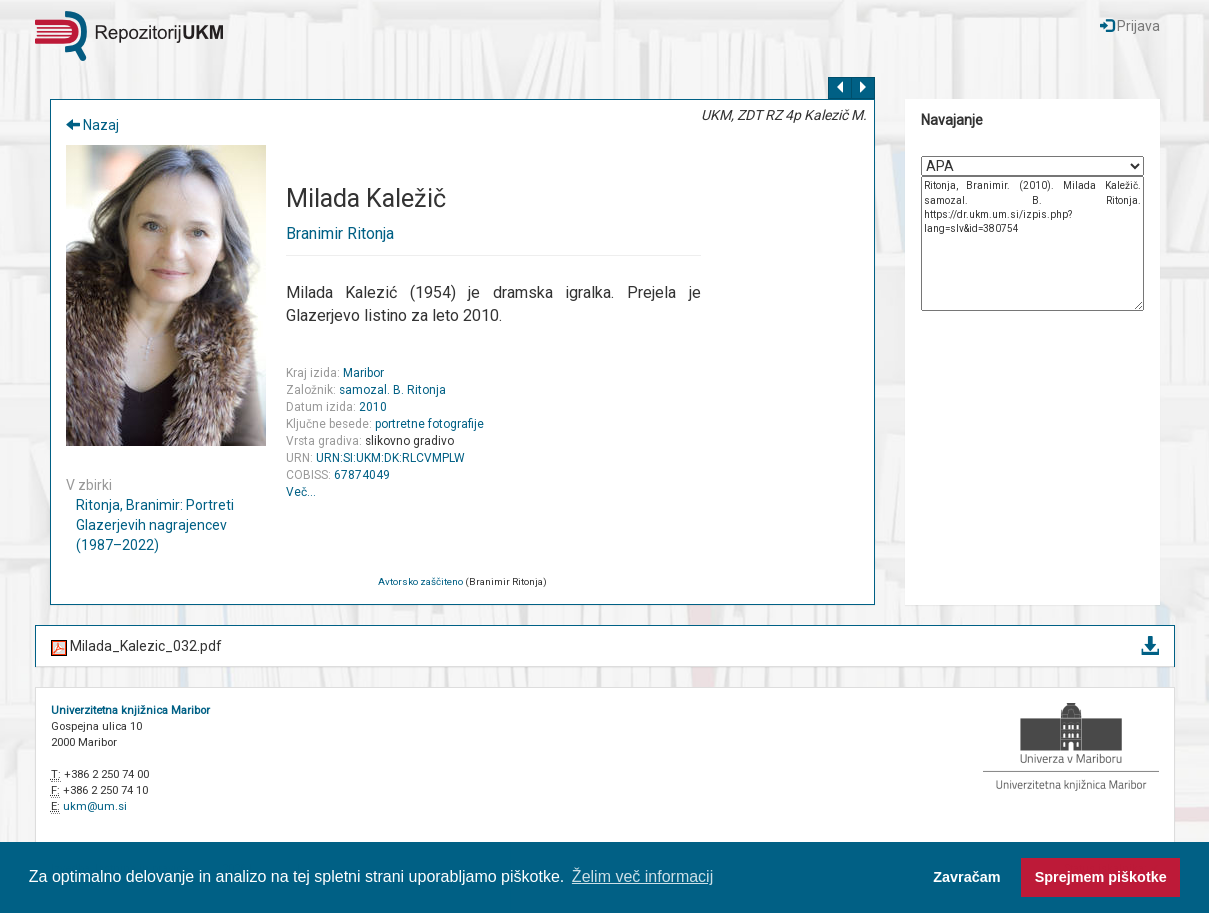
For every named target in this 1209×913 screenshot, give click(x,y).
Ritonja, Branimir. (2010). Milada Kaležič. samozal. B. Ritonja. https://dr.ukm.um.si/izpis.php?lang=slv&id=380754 (1032, 243)
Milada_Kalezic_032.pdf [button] (605, 647)
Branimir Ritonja (340, 233)
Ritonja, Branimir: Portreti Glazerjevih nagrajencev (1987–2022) (155, 525)
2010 (373, 407)
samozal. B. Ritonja (392, 390)
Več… (301, 492)
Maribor (363, 373)
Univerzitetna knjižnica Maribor (130, 710)
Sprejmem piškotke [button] (1101, 877)
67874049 (362, 475)
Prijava (1130, 26)
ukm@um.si (95, 806)
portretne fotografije (429, 424)
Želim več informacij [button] (642, 876)
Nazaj (92, 125)
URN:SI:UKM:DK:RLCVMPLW (390, 458)
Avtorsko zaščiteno (420, 581)
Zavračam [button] (966, 877)
